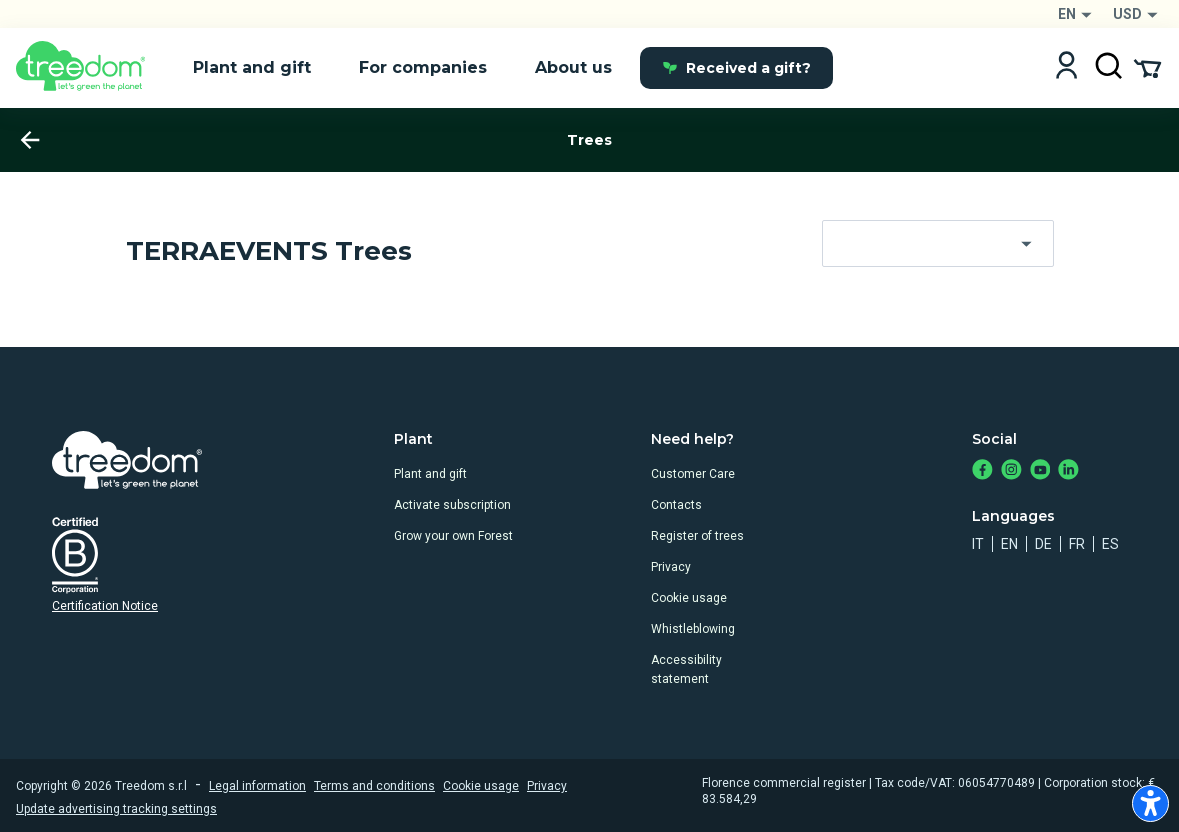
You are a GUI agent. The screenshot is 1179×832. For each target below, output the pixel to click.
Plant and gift (430, 474)
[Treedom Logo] (88, 68)
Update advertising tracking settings (116, 809)
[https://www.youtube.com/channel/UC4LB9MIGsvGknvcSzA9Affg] (1040, 471)
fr (1077, 544)
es (1110, 544)
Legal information (257, 786)
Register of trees (697, 536)
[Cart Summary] (1147, 67)
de (1043, 544)
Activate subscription (452, 505)
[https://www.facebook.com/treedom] (982, 471)
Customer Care (693, 474)
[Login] (1066, 67)
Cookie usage (689, 598)
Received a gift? (736, 68)
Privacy (671, 567)
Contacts (676, 505)
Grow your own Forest (453, 536)
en (1009, 544)
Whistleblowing (693, 629)
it (978, 544)
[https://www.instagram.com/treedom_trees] (1011, 471)
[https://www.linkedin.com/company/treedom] (1068, 471)
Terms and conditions (374, 786)
